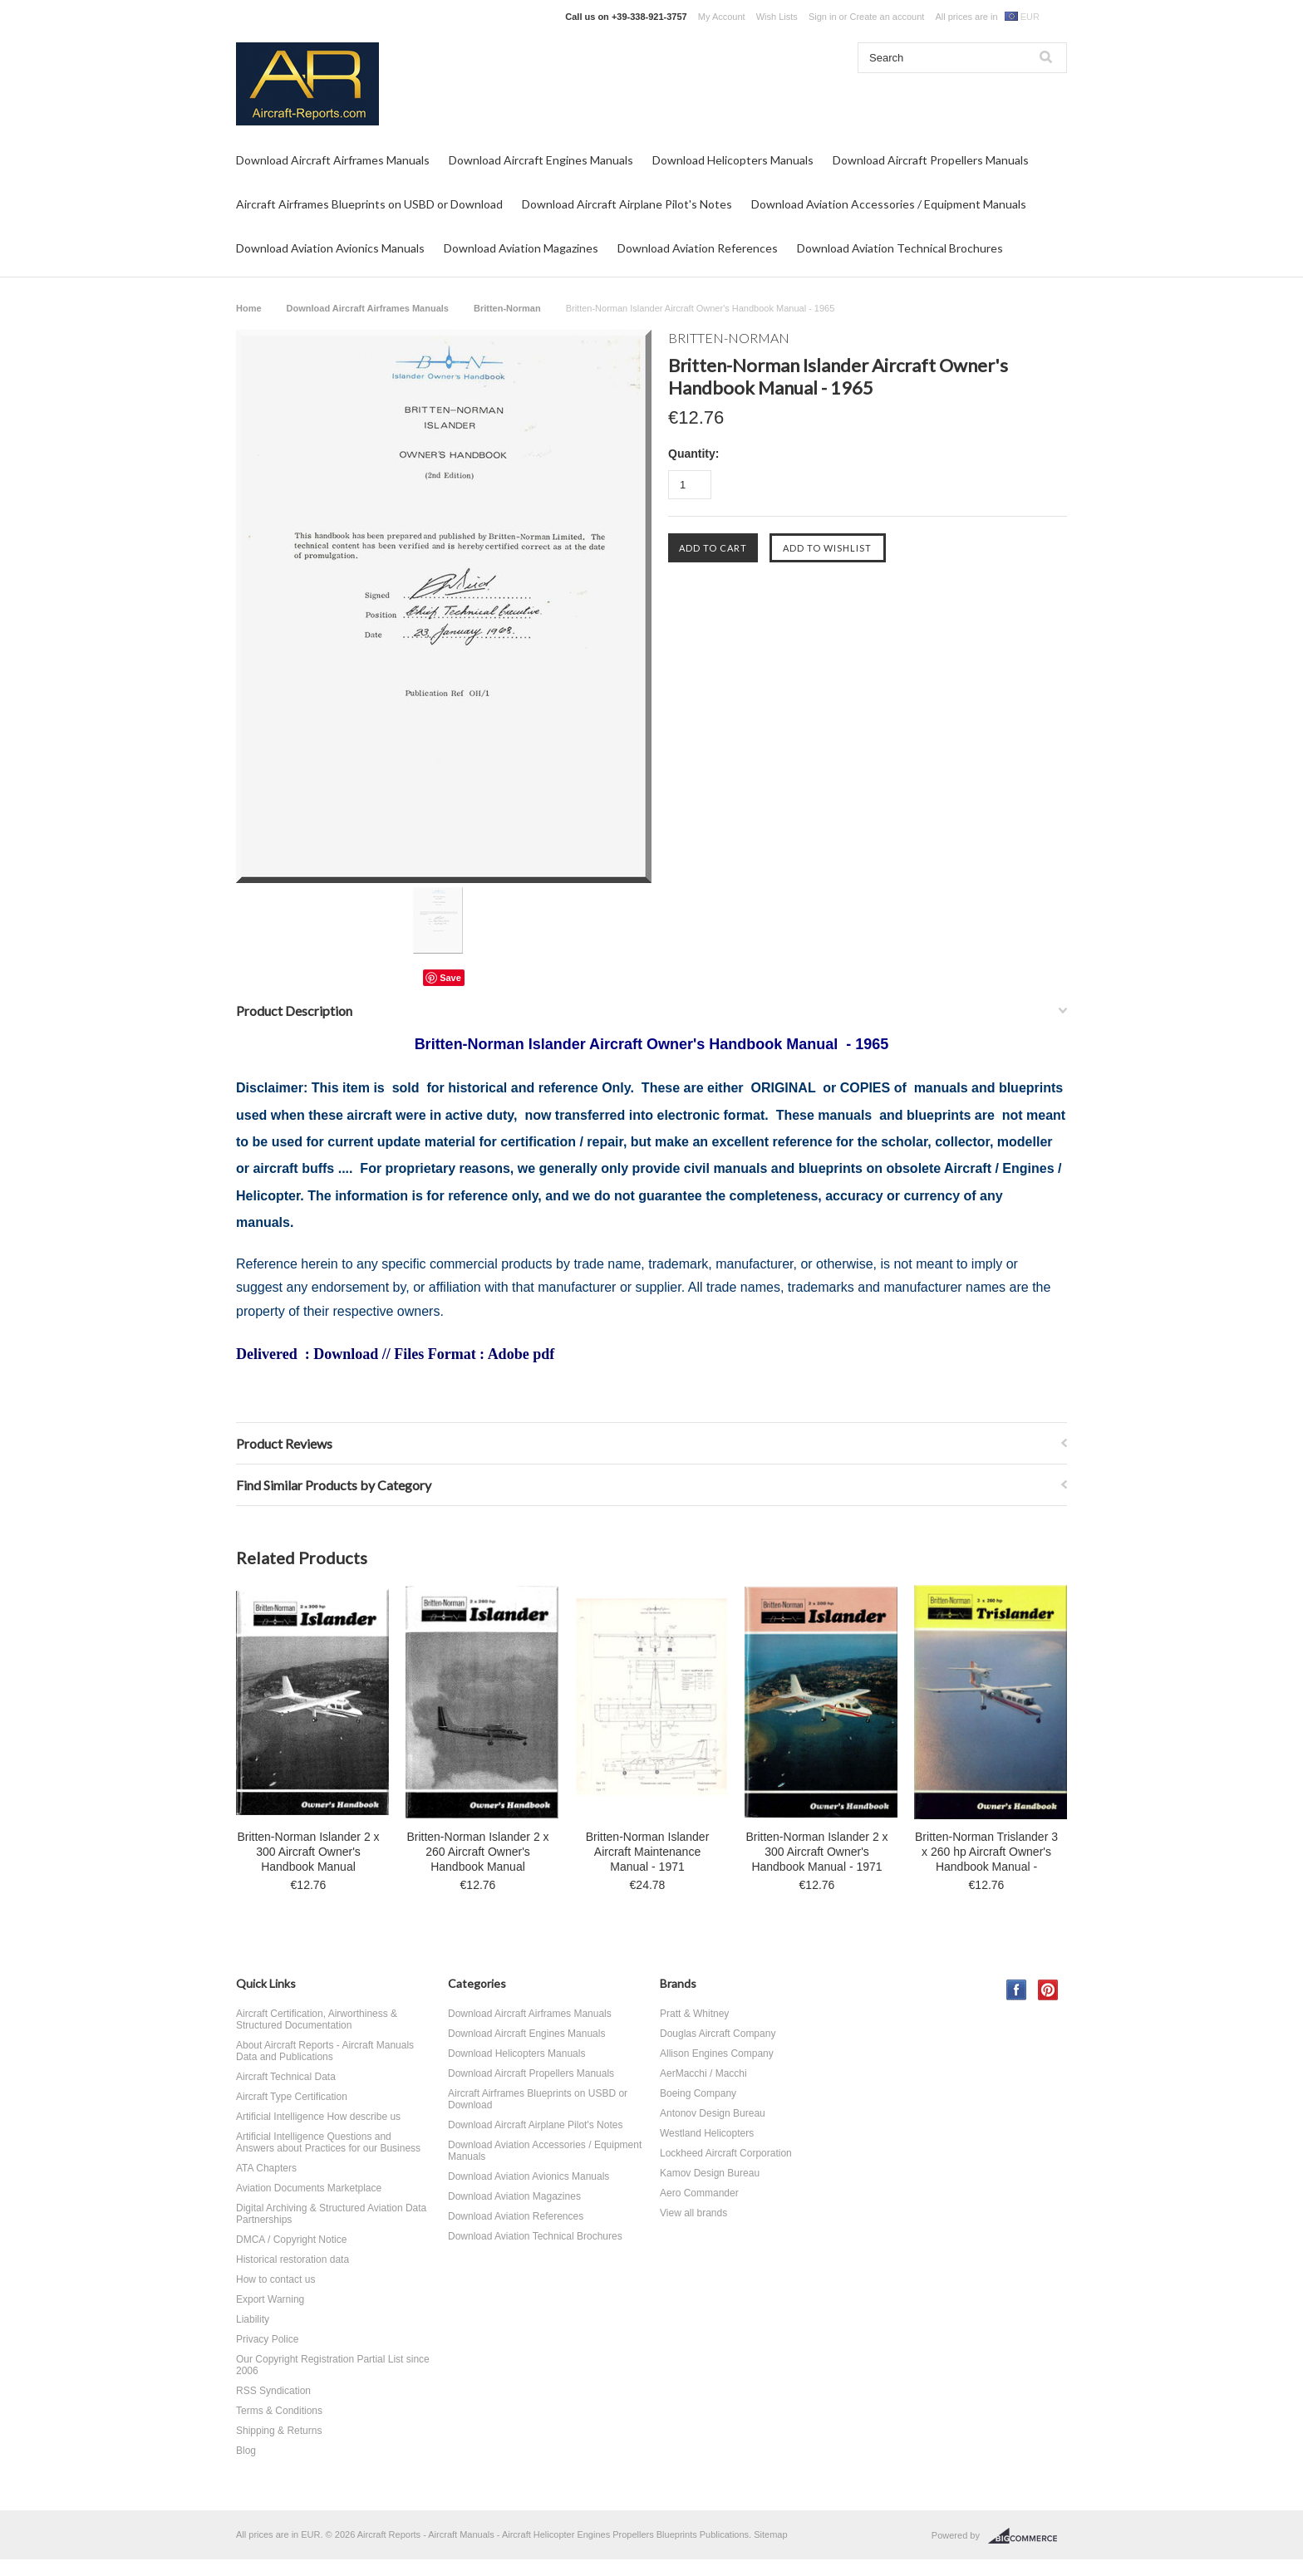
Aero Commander (699, 2193)
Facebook (1016, 1990)
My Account (721, 17)
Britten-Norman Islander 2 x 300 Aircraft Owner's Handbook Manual (308, 1851)
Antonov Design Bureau (712, 2113)
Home (249, 308)
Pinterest (1048, 1990)
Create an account (886, 17)
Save (450, 978)
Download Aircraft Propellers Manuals (931, 160)
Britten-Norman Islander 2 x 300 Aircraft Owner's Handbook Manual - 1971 (816, 1851)
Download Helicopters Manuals (733, 160)
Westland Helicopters (707, 2133)
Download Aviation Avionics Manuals (330, 248)
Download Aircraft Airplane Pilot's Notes (627, 204)
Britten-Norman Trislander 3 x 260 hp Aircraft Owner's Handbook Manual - (986, 1851)
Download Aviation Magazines (521, 248)
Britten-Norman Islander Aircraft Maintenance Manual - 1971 (648, 1851)
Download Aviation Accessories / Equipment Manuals (888, 204)
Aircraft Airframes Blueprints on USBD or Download (369, 204)
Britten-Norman (507, 308)
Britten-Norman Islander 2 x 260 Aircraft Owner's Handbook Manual (477, 1851)
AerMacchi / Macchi (703, 2073)
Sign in (823, 17)
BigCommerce (1027, 2536)
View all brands (693, 2213)
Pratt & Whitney (694, 2013)
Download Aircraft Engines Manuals (541, 160)
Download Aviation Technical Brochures (900, 248)
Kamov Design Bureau (710, 2173)
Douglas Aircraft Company (717, 2033)
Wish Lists (777, 17)
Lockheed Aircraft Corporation (726, 2153)
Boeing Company (698, 2093)
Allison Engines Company (717, 2053)
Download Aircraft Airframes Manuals (333, 160)
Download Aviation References (697, 248)
